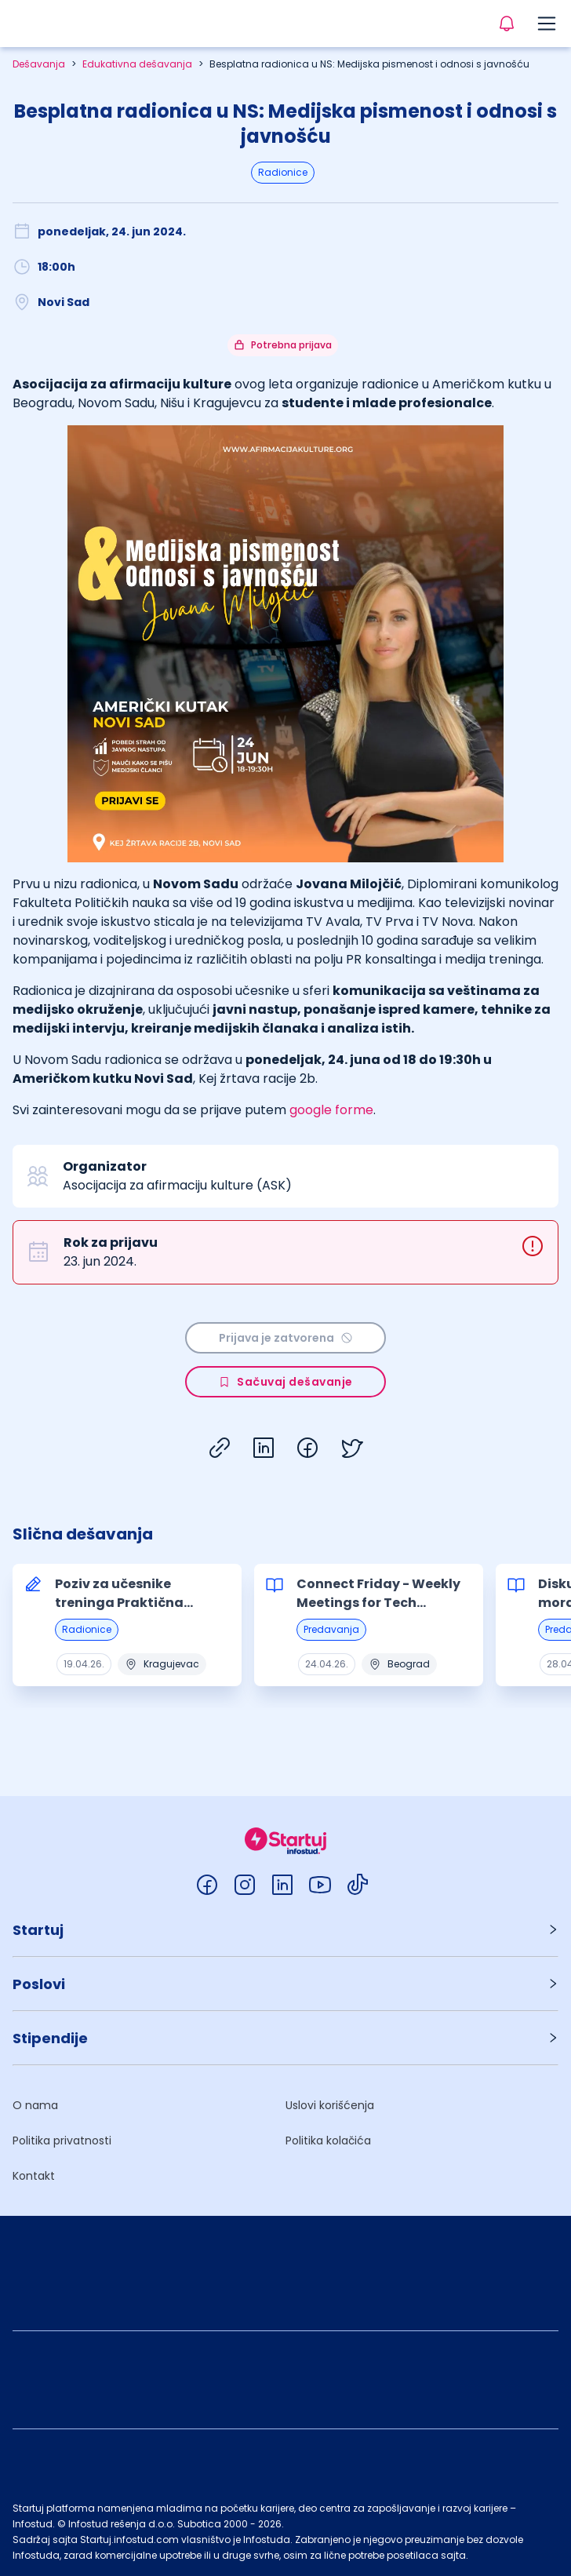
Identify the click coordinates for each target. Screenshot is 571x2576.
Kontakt (34, 2176)
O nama (35, 2105)
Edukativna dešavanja (137, 64)
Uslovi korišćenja (330, 2105)
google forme (331, 1110)
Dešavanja (39, 64)
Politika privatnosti (62, 2140)
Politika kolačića (328, 2140)
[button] (285, 1930)
